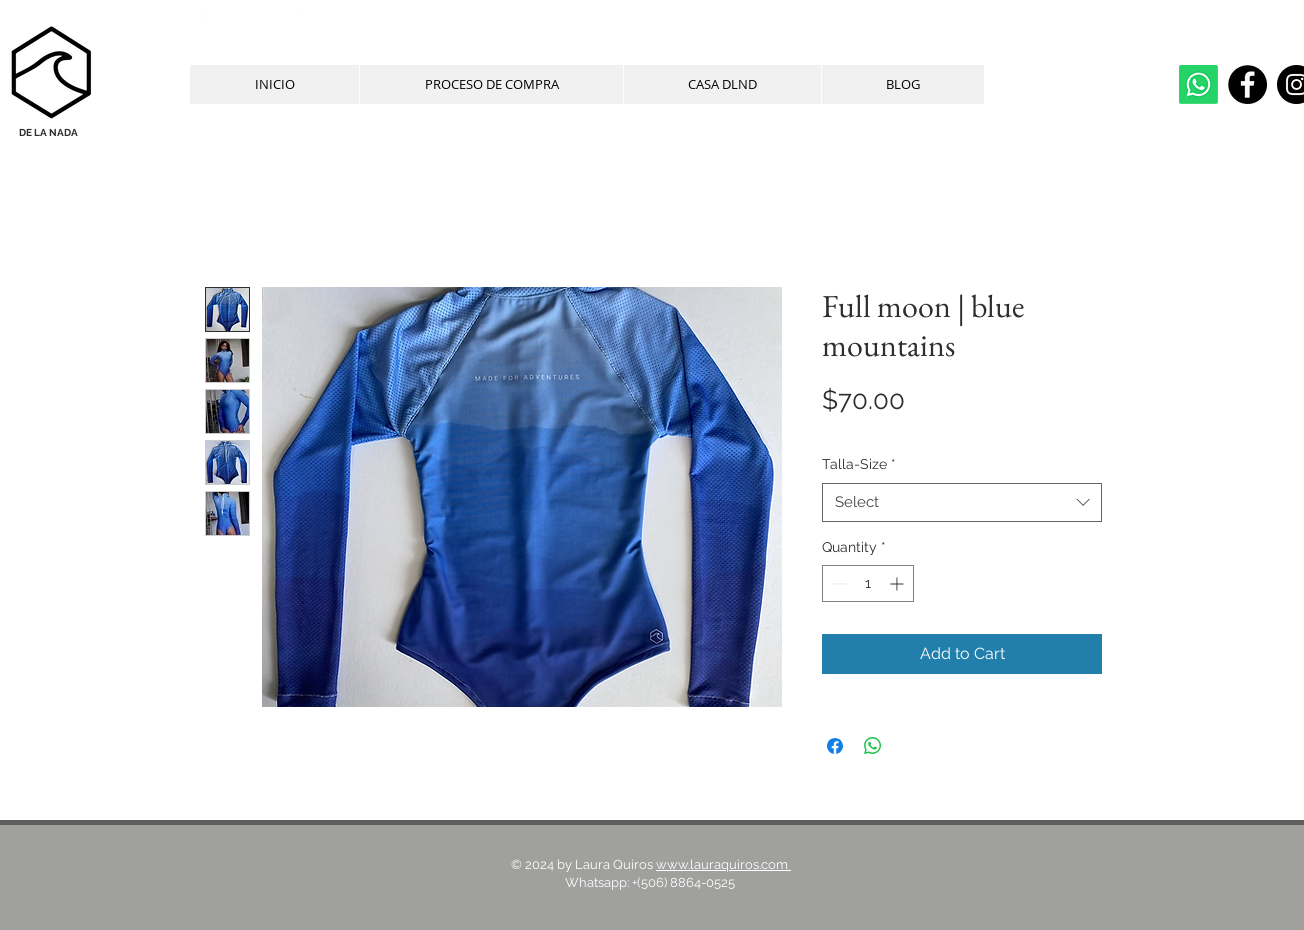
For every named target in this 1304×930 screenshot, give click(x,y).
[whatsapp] (1198, 84)
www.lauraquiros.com (723, 864)
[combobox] (962, 502)
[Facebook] (1247, 84)
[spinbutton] (868, 583)
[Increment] (898, 583)
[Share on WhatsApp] (873, 746)
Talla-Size (859, 464)
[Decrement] (837, 583)
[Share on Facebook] (835, 746)
